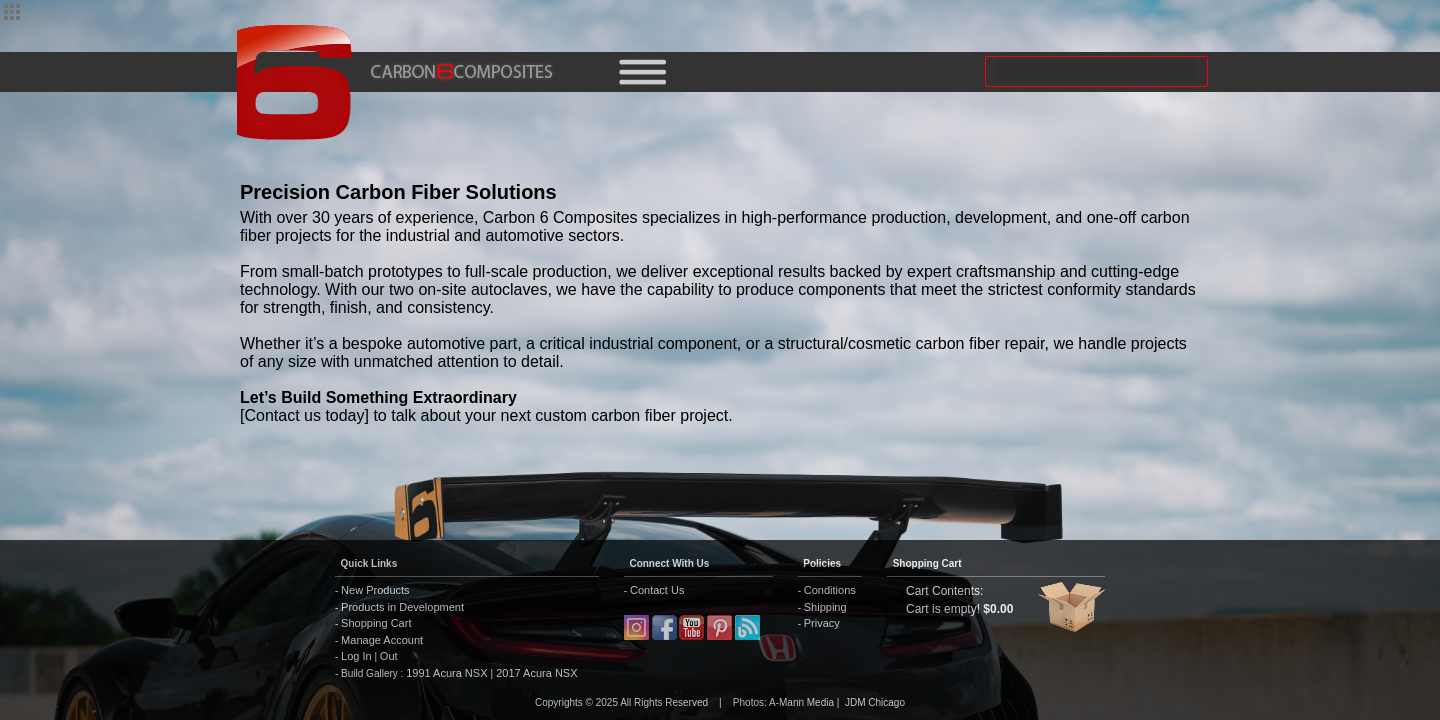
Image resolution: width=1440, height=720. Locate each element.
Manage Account (382, 640)
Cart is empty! (943, 609)
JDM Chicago (875, 702)
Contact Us (657, 590)
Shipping (825, 607)
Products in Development (402, 607)
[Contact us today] (304, 415)
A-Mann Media (801, 702)
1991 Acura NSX (448, 673)
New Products (375, 590)
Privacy (822, 623)
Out (389, 656)
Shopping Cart (376, 623)
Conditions (830, 590)
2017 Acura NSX (535, 673)
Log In (356, 656)
